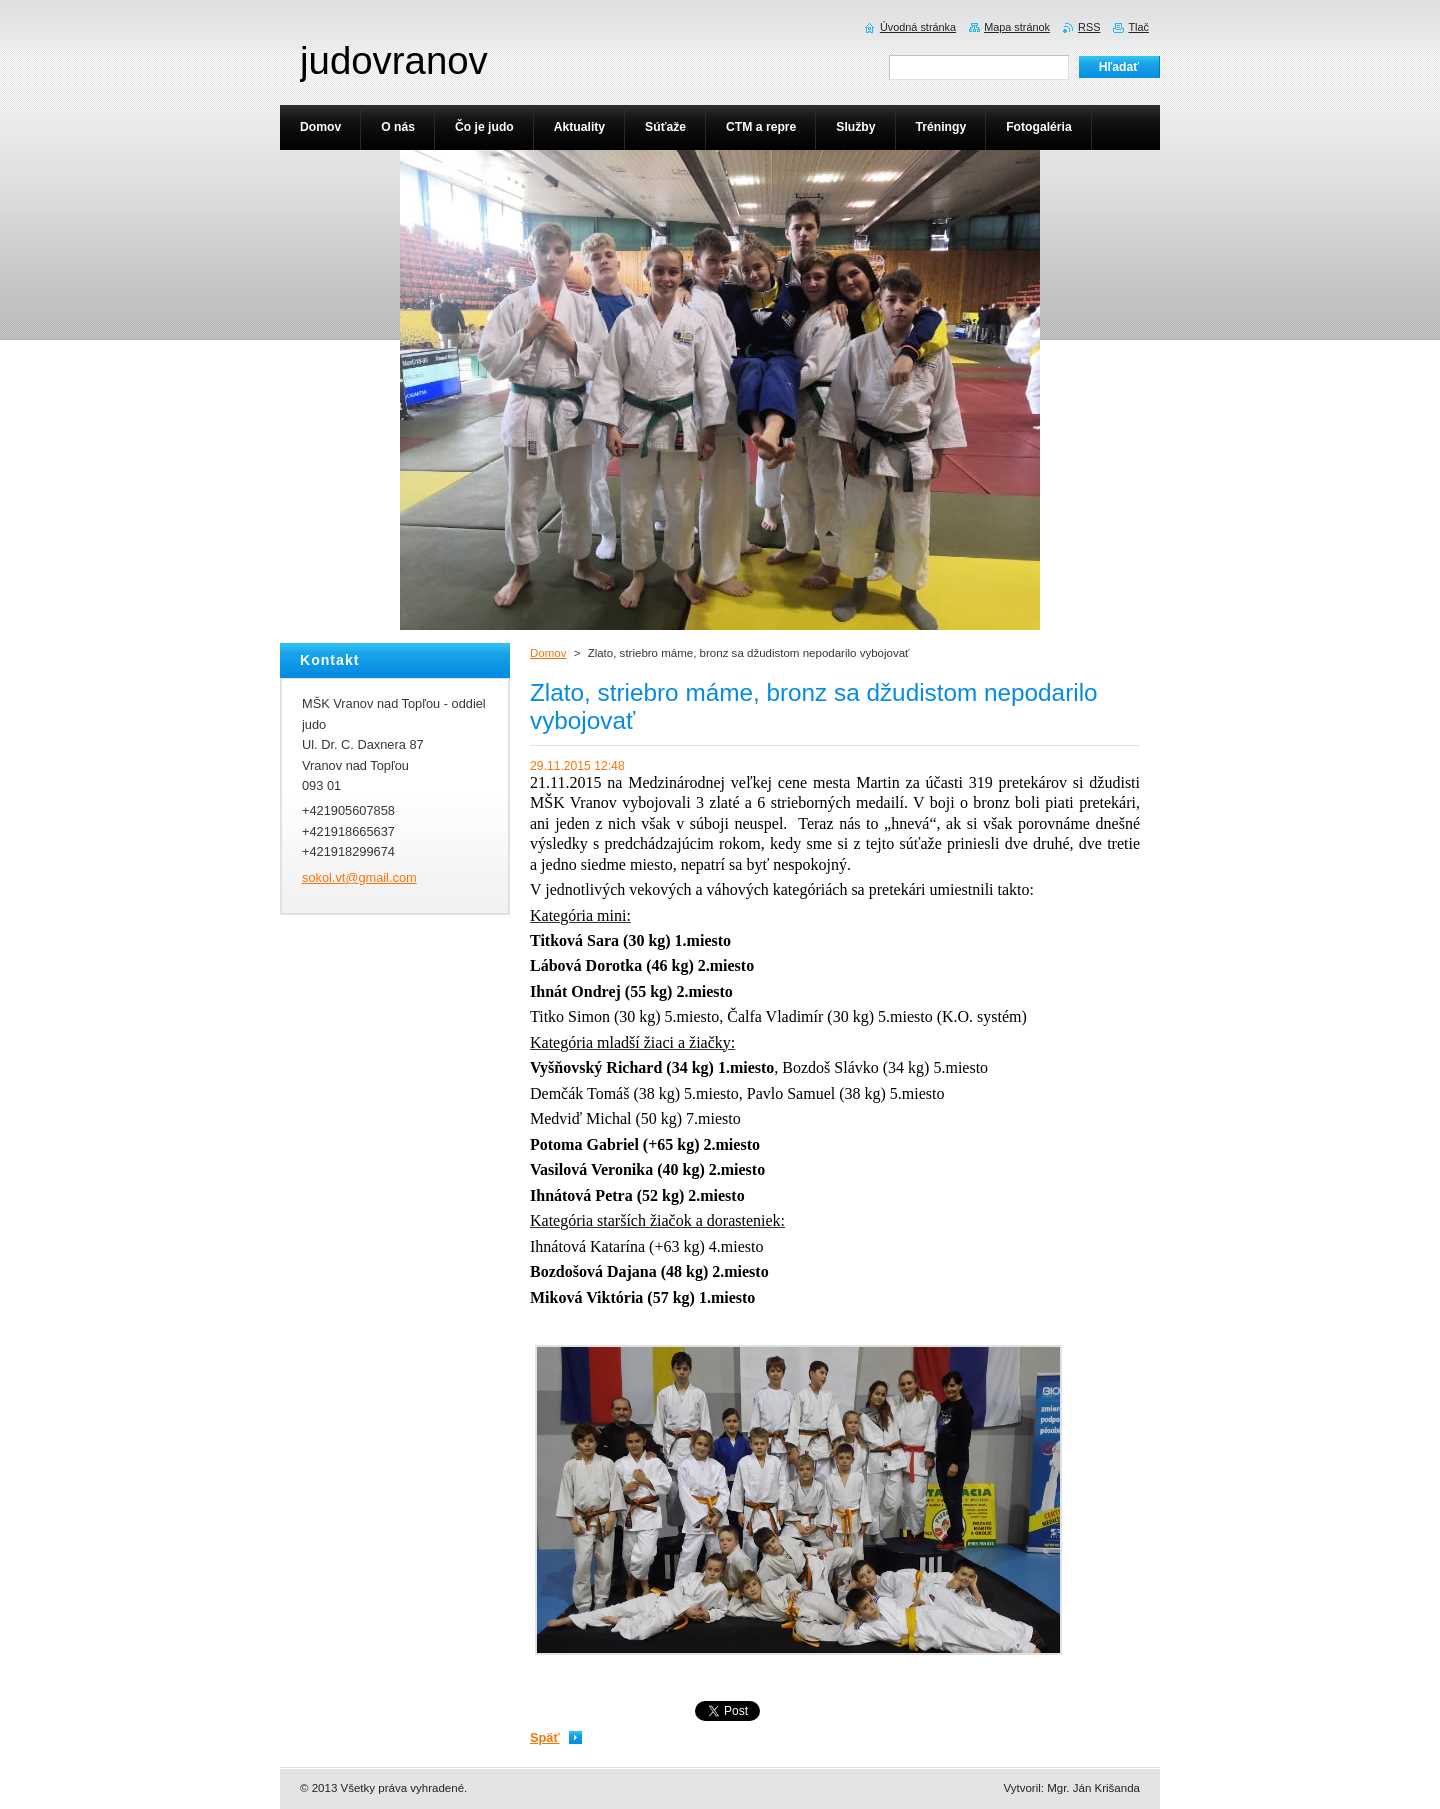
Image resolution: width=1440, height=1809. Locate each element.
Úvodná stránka (918, 27)
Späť (545, 1737)
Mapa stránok (1017, 27)
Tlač (1138, 27)
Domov (548, 653)
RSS (1089, 27)
